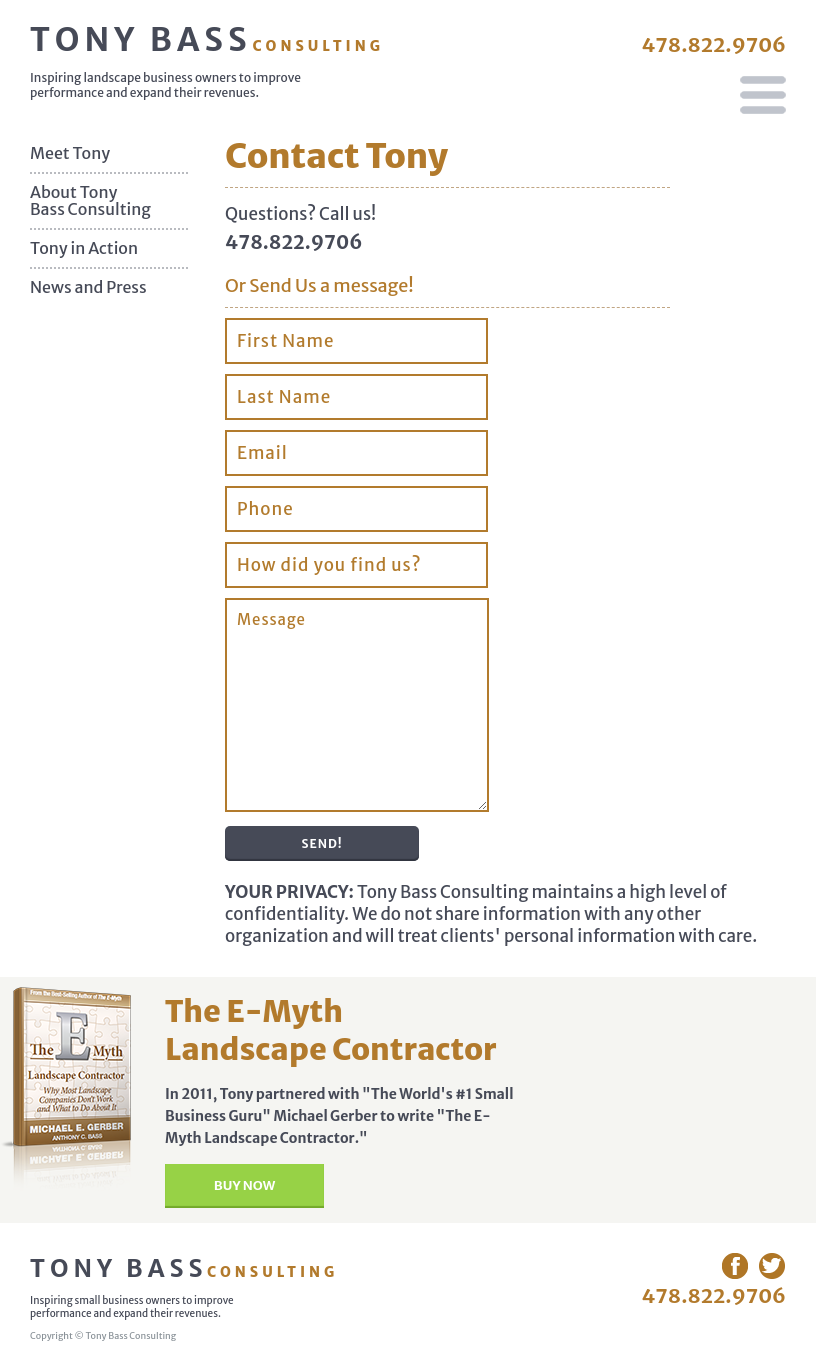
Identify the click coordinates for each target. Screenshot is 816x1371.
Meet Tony (70, 153)
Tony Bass (207, 40)
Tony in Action (84, 248)
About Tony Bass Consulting (90, 201)
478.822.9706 (713, 44)
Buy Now (244, 1185)
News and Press (88, 287)
